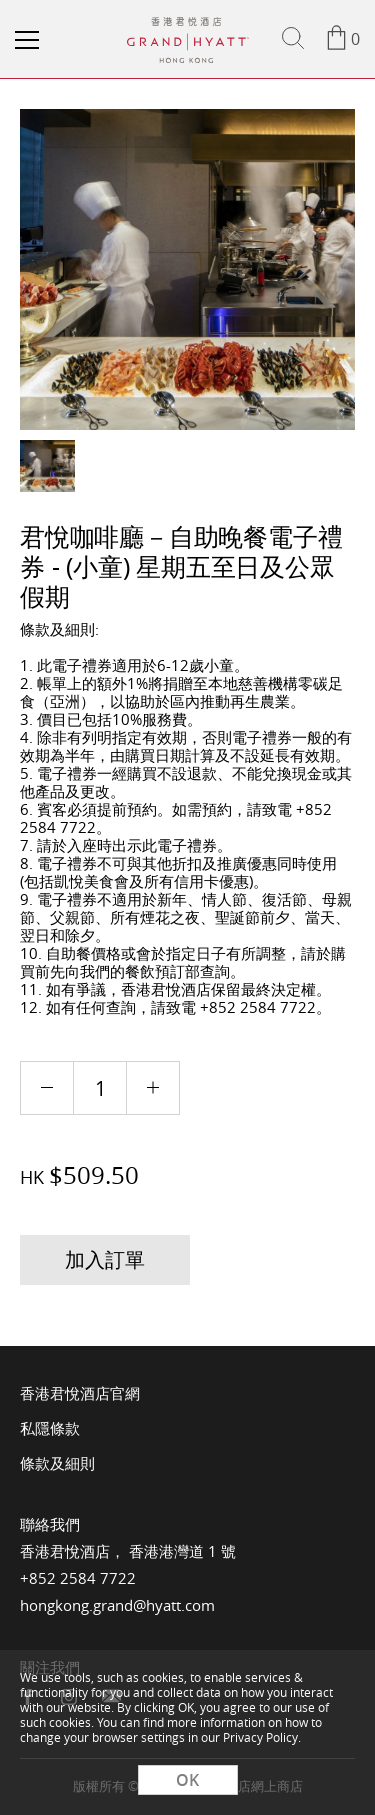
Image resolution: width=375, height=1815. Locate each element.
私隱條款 (50, 1428)
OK (187, 1780)
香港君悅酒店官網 (80, 1393)
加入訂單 (105, 1259)
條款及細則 (57, 1463)
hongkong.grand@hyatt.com (117, 1605)
